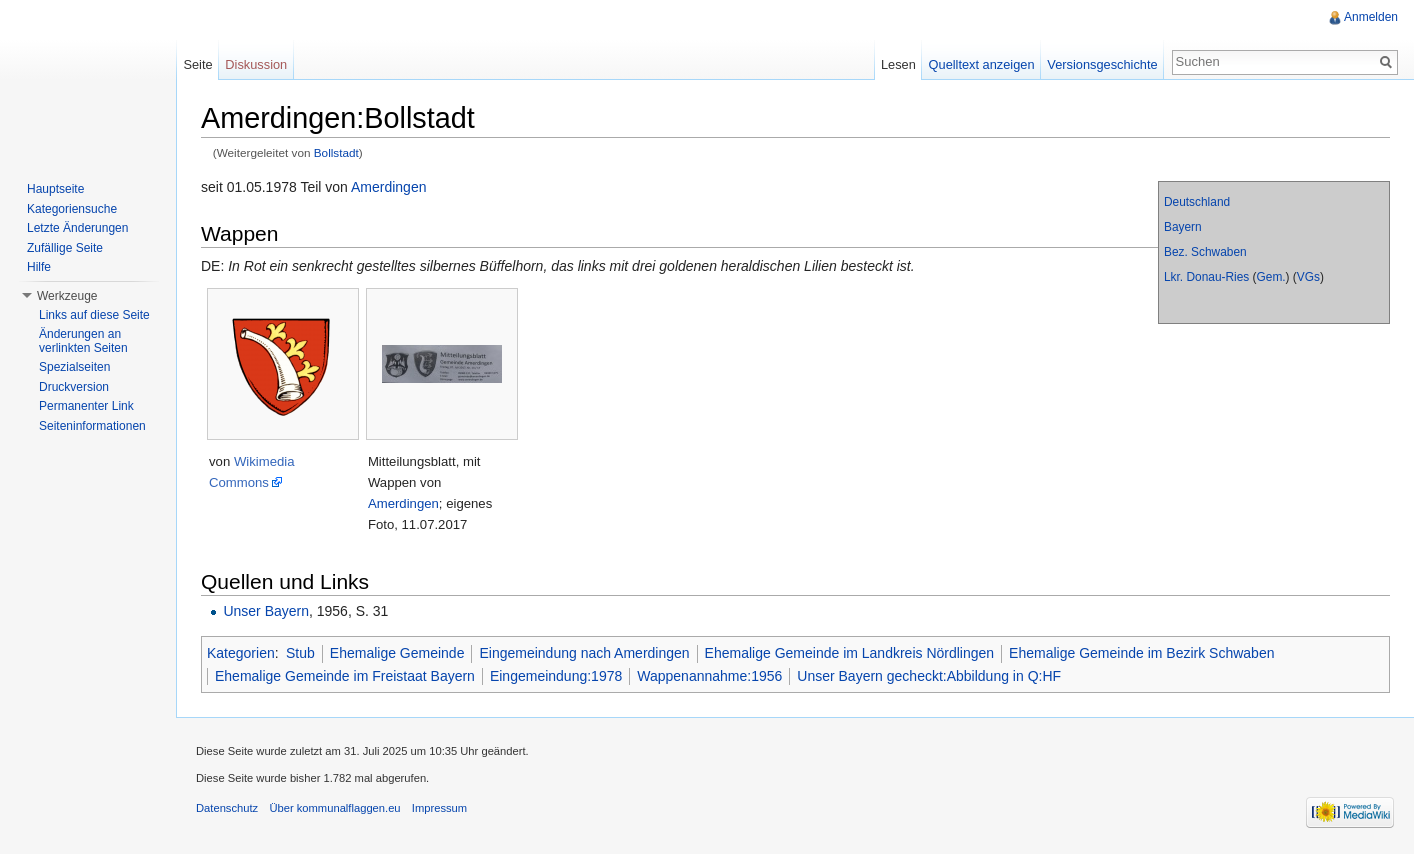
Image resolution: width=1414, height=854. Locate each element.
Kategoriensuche (72, 209)
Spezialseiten (74, 367)
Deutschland (1197, 202)
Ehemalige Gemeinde (397, 653)
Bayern (1183, 227)
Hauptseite (55, 189)
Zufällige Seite (65, 248)
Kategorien (241, 653)
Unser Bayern (266, 611)
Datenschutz (227, 808)
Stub (300, 653)
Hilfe (39, 267)
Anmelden (1371, 17)
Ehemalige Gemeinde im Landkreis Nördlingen (850, 653)
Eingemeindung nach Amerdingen (584, 653)
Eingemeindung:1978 (556, 676)
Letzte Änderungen (77, 228)
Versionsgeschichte (1102, 64)
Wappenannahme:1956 (709, 676)
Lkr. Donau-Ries (1206, 277)
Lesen (898, 64)
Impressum (439, 808)
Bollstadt (336, 152)
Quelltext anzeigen (982, 64)
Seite (197, 64)
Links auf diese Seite (94, 315)
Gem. (1271, 277)
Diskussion (256, 64)
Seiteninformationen (92, 426)
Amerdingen (389, 187)
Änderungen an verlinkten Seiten (83, 341)
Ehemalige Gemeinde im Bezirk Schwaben (1141, 653)
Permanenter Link (86, 406)
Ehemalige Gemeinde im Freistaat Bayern (345, 676)
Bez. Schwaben (1205, 252)
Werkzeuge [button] (67, 296)
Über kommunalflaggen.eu (334, 808)
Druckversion (74, 387)
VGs (1308, 277)
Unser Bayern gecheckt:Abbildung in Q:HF (929, 676)
